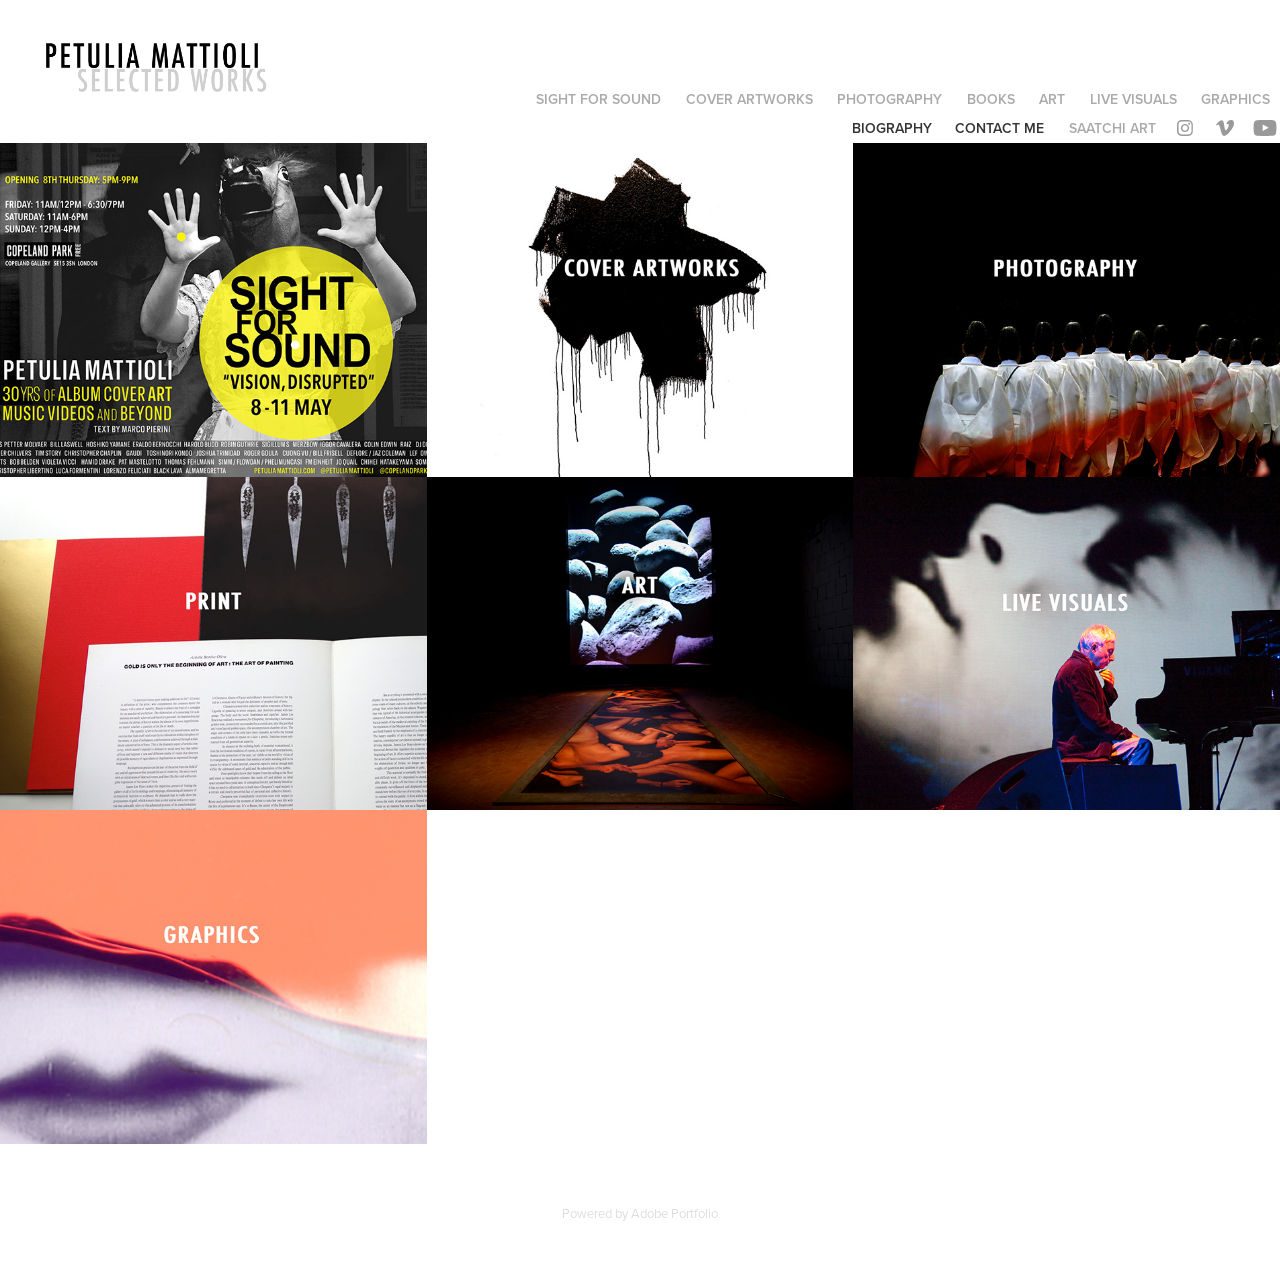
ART (1052, 99)
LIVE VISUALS (1133, 99)
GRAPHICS (1235, 99)
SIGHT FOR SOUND (598, 99)
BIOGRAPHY (892, 128)
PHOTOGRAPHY (889, 99)
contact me (999, 128)
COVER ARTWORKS (749, 99)
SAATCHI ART (1112, 128)
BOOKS (991, 99)
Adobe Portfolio (674, 1213)
